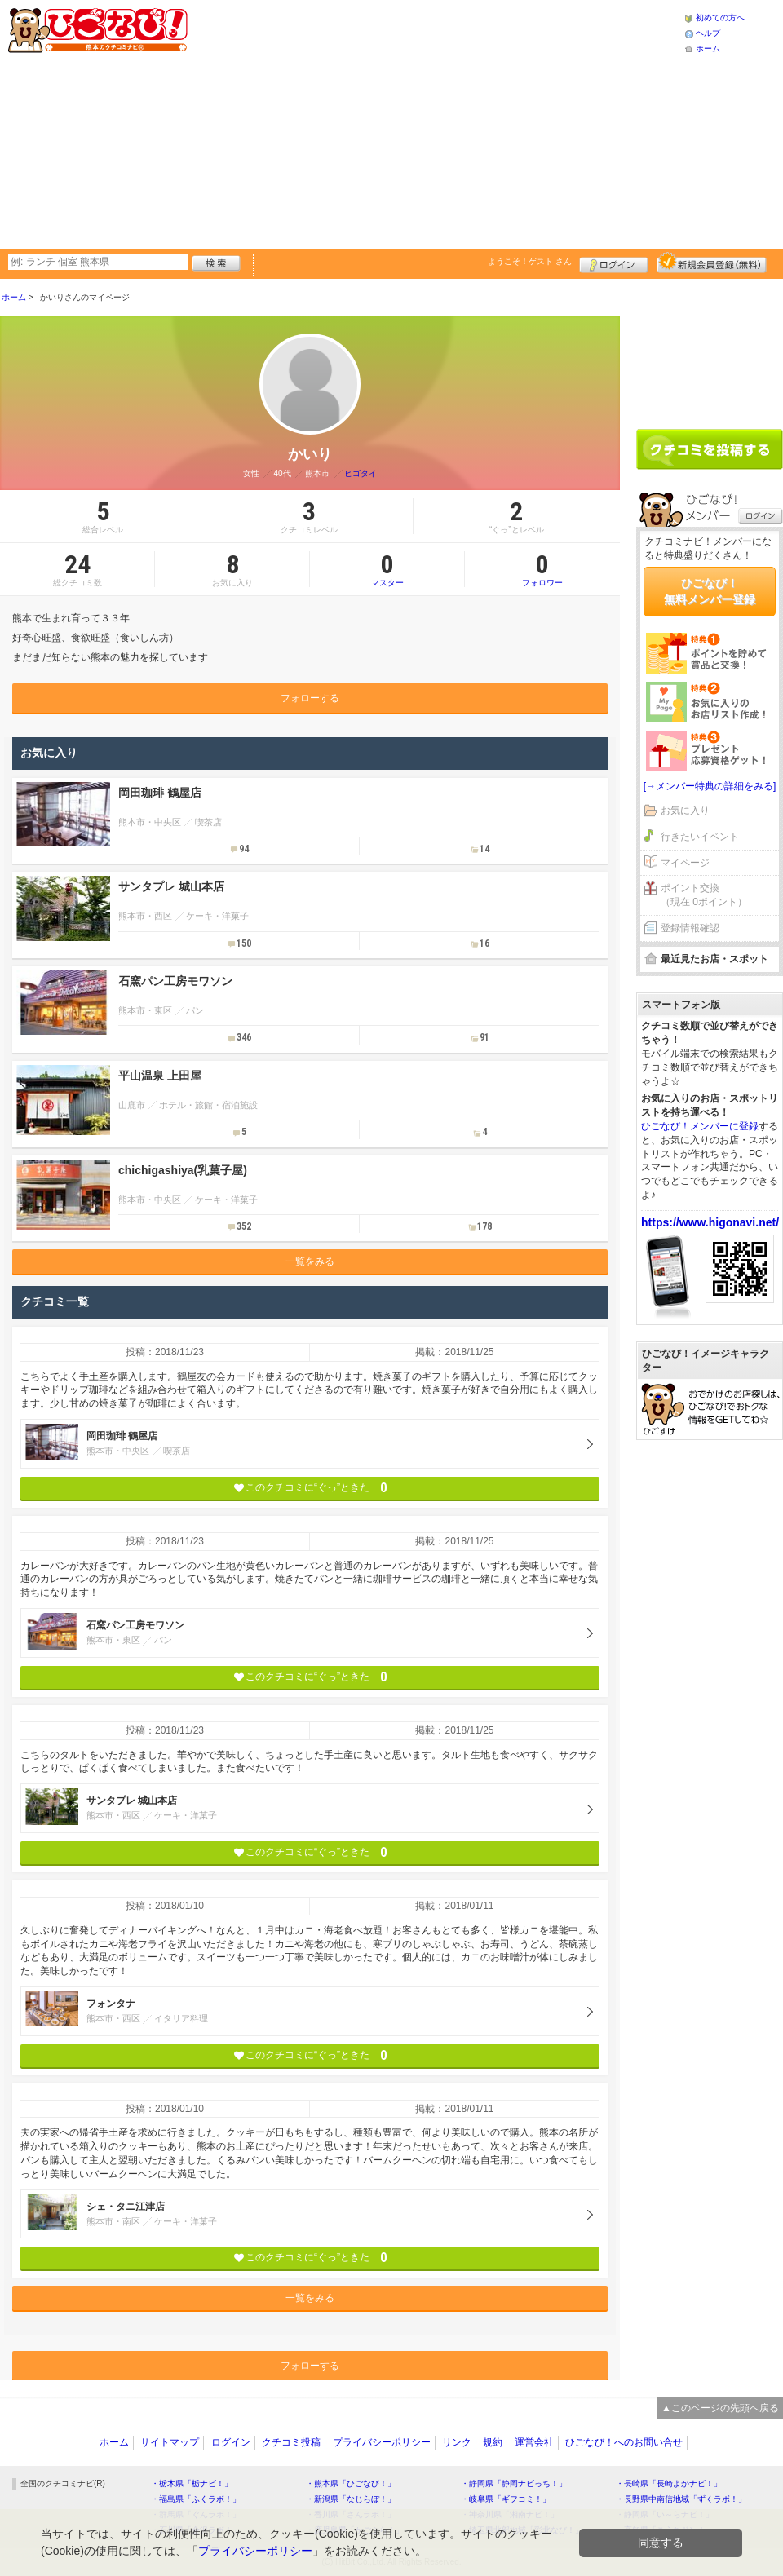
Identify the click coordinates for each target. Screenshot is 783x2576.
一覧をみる (309, 1261)
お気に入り (685, 810)
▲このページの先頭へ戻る (720, 2408)
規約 (492, 2442)
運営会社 (534, 2442)
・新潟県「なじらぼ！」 (351, 2498)
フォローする (310, 698)
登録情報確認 (690, 928)
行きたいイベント (700, 836)
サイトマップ (169, 2442)
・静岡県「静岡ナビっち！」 (514, 2483)
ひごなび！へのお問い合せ (624, 2442)
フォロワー (542, 569)
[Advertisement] (435, 122)
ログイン (613, 262)
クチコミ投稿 (291, 2442)
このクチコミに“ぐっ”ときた (310, 1488)
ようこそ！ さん (530, 261)
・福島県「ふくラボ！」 (196, 2498)
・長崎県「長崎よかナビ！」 (669, 2483)
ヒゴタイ (360, 473)
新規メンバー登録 (712, 262)
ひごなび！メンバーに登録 (700, 1126)
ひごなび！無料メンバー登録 (709, 591)
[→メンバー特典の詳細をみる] (710, 786)
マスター (387, 569)
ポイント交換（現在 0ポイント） (704, 895)
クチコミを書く (709, 449)
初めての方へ (720, 17)
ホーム (708, 48)
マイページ (685, 862)
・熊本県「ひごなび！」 (351, 2483)
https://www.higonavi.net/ (710, 1222)
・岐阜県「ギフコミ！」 (506, 2498)
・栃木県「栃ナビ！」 (191, 2483)
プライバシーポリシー (382, 2442)
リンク (456, 2442)
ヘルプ (708, 33)
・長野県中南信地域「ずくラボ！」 (681, 2498)
